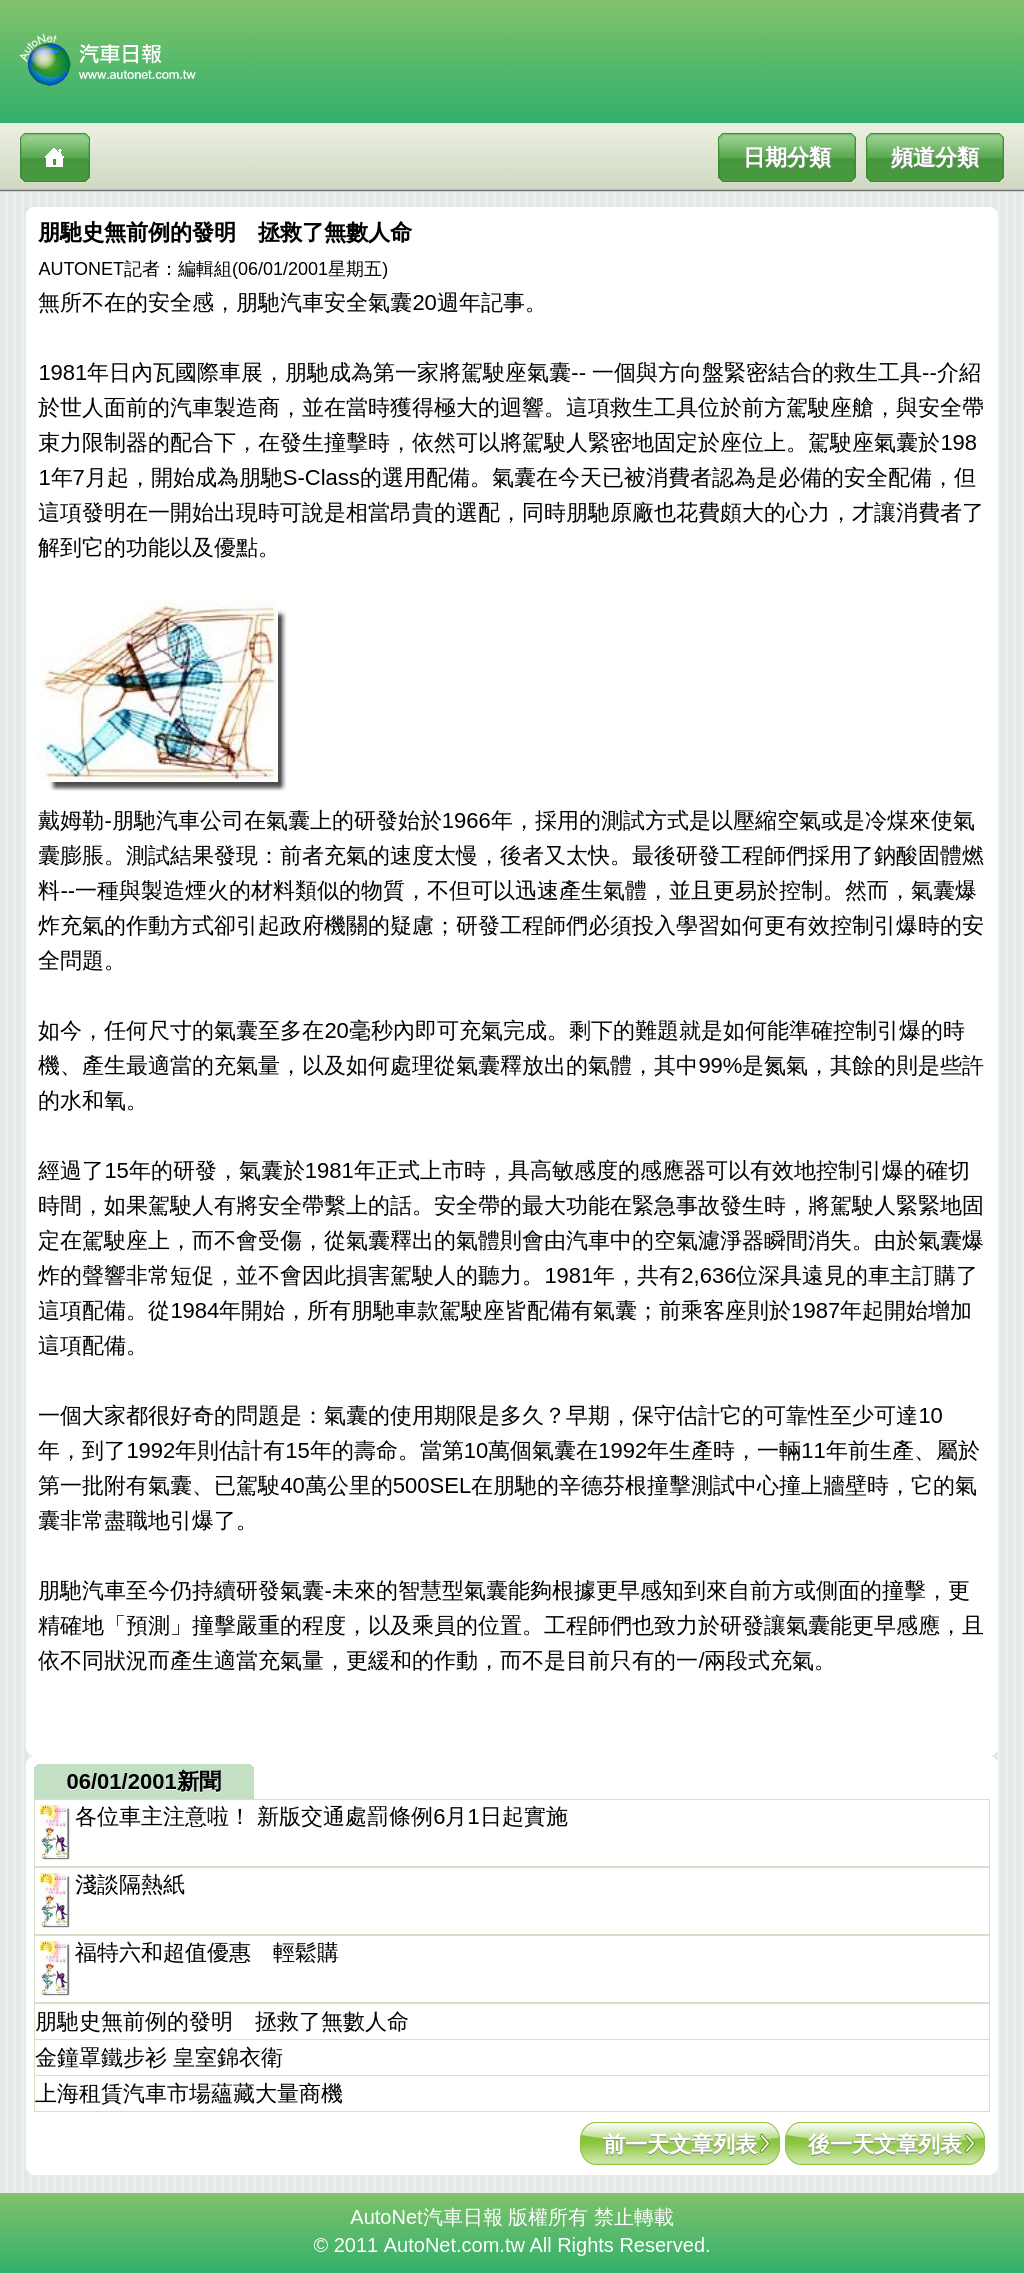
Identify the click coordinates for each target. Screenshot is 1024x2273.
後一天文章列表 (885, 2144)
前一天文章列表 (680, 2144)
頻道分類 (935, 157)
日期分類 (787, 157)
